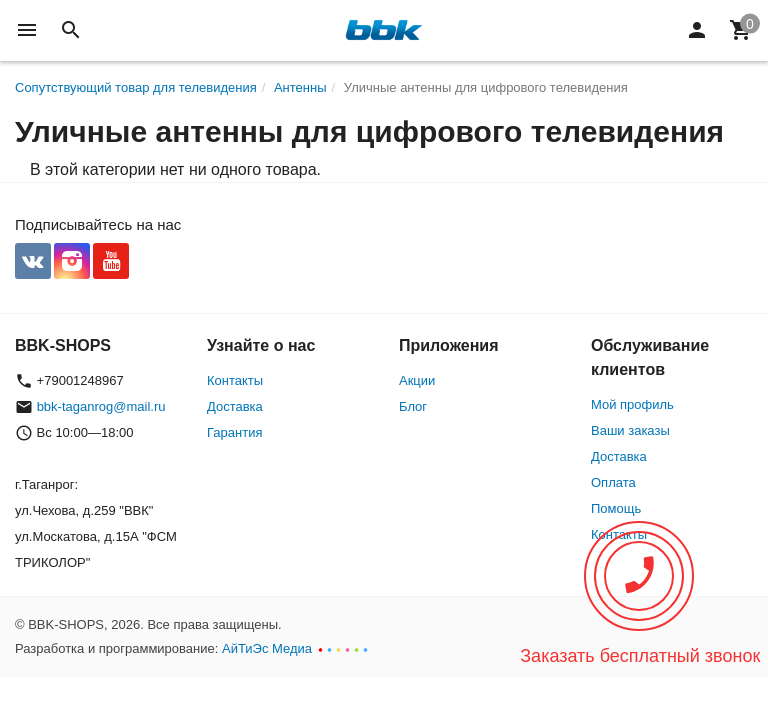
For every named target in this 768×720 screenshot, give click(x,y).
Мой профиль (632, 404)
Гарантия (234, 432)
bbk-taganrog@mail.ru (101, 406)
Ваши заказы (630, 430)
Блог (413, 406)
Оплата (613, 482)
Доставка (235, 406)
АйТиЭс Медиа (267, 648)
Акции (417, 380)
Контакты (235, 380)
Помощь (616, 508)
